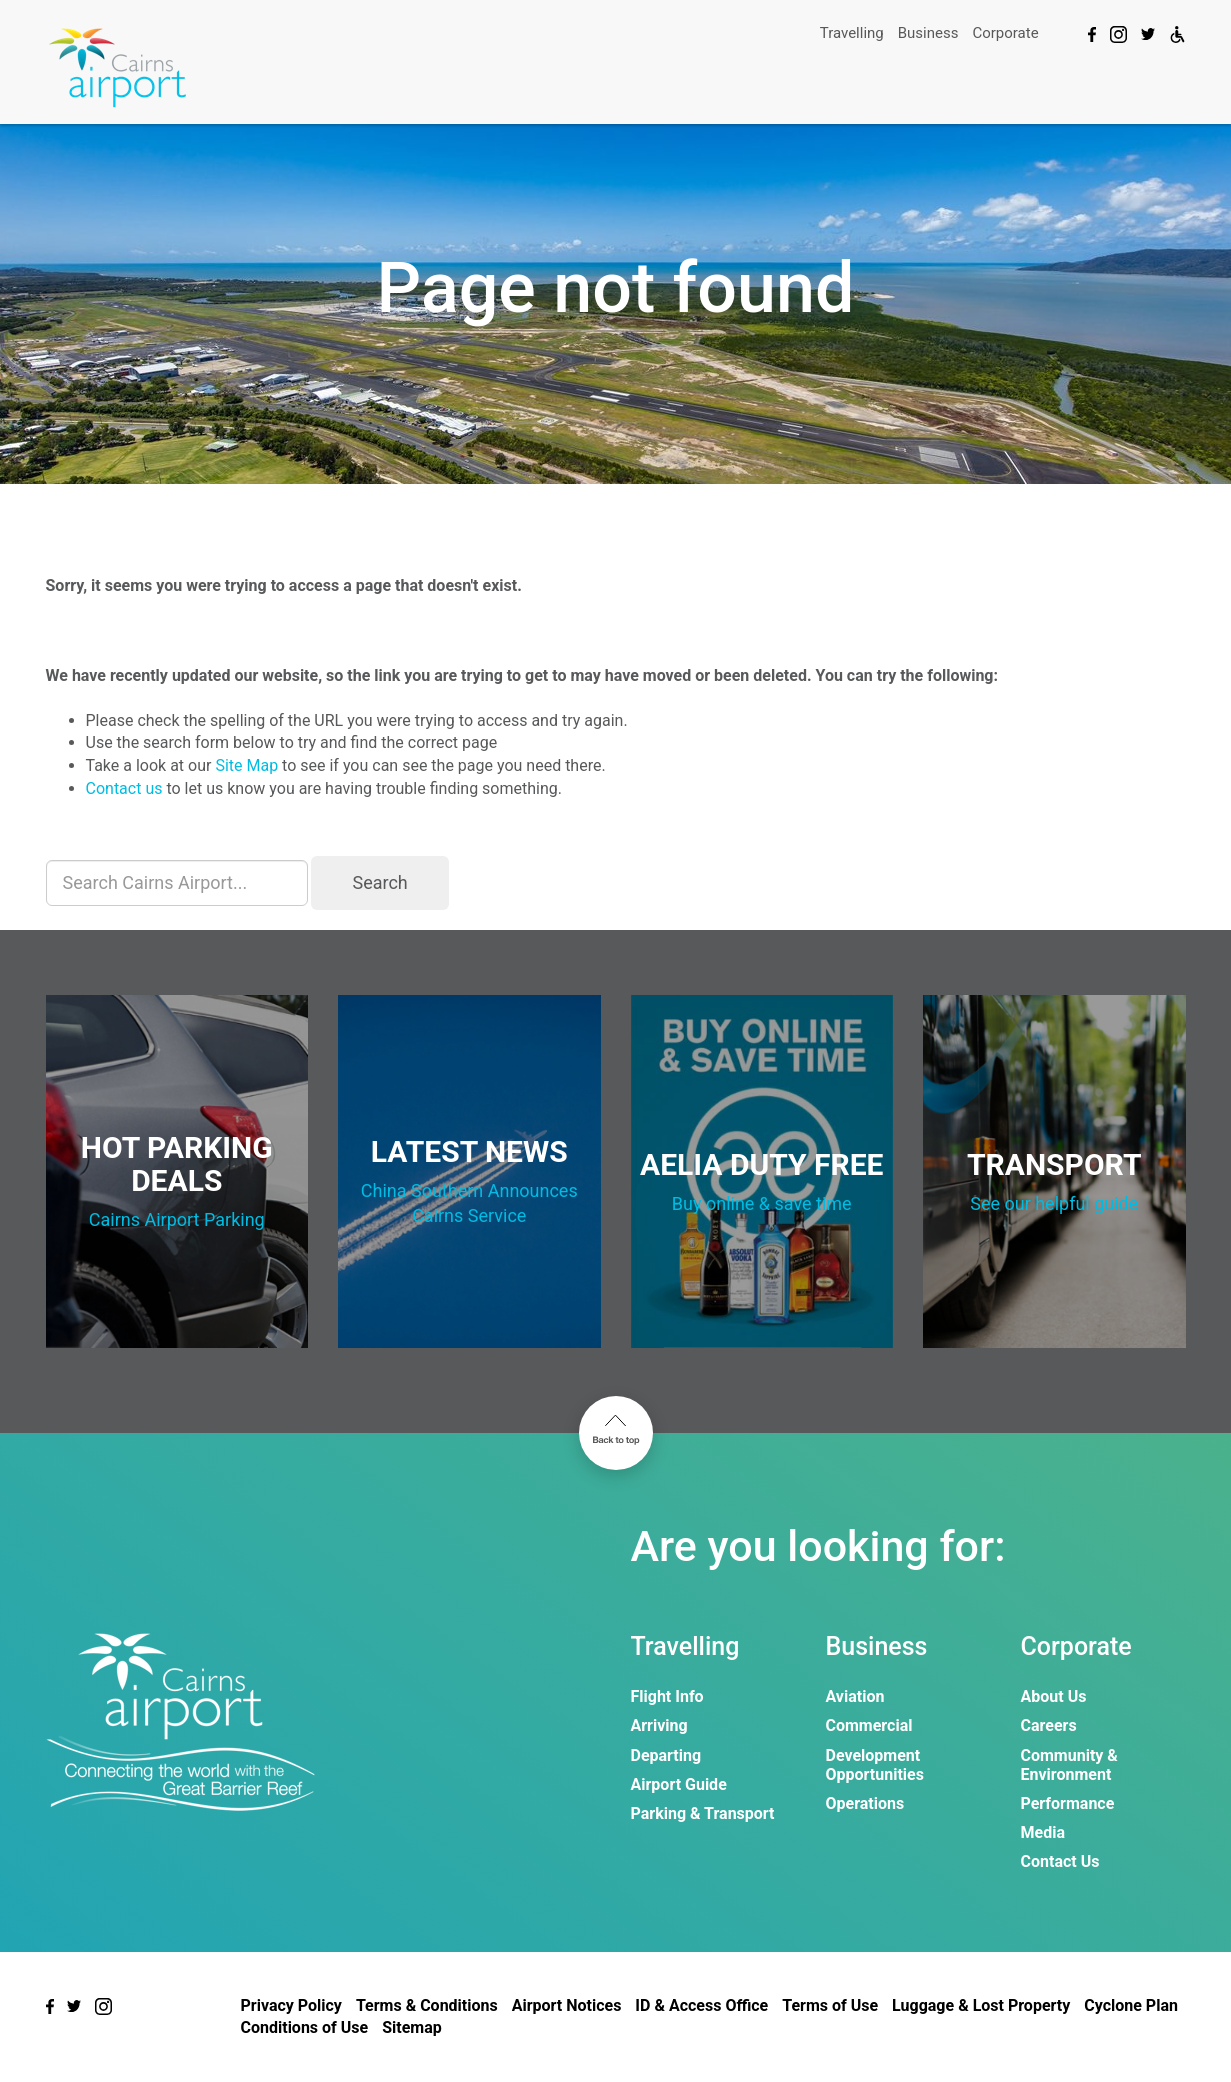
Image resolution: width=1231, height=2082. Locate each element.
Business (928, 33)
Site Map (246, 765)
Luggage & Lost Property (981, 2005)
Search (379, 882)
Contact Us (1060, 1861)
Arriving (659, 1725)
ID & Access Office (701, 2005)
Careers (1049, 1725)
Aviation (855, 1696)
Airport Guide (679, 1784)
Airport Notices (567, 2005)
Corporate (1005, 33)
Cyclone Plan (1131, 2005)
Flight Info (667, 1696)
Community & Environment (1069, 1765)
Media (1043, 1832)
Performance (1068, 1803)
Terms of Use (830, 2005)
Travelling (852, 33)
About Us (1054, 1696)
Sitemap (412, 2027)
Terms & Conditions (427, 2005)
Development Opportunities (875, 1765)
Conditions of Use (305, 2027)
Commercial (869, 1725)
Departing (666, 1755)
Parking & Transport (703, 1813)
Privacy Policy (291, 2005)
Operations (865, 1803)
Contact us (124, 788)
